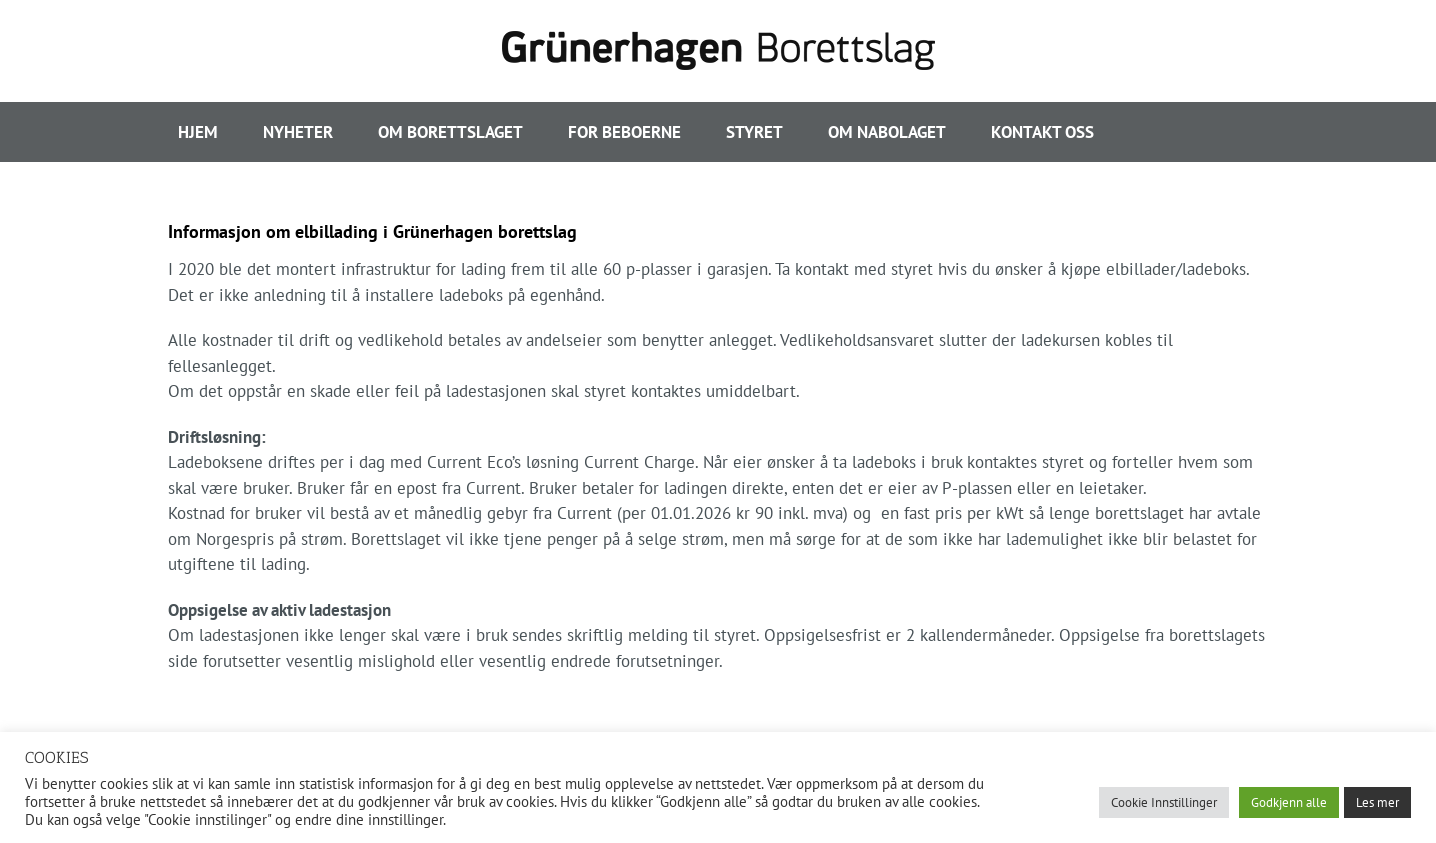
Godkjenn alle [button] (1289, 802)
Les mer (1377, 802)
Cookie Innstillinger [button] (1164, 802)
